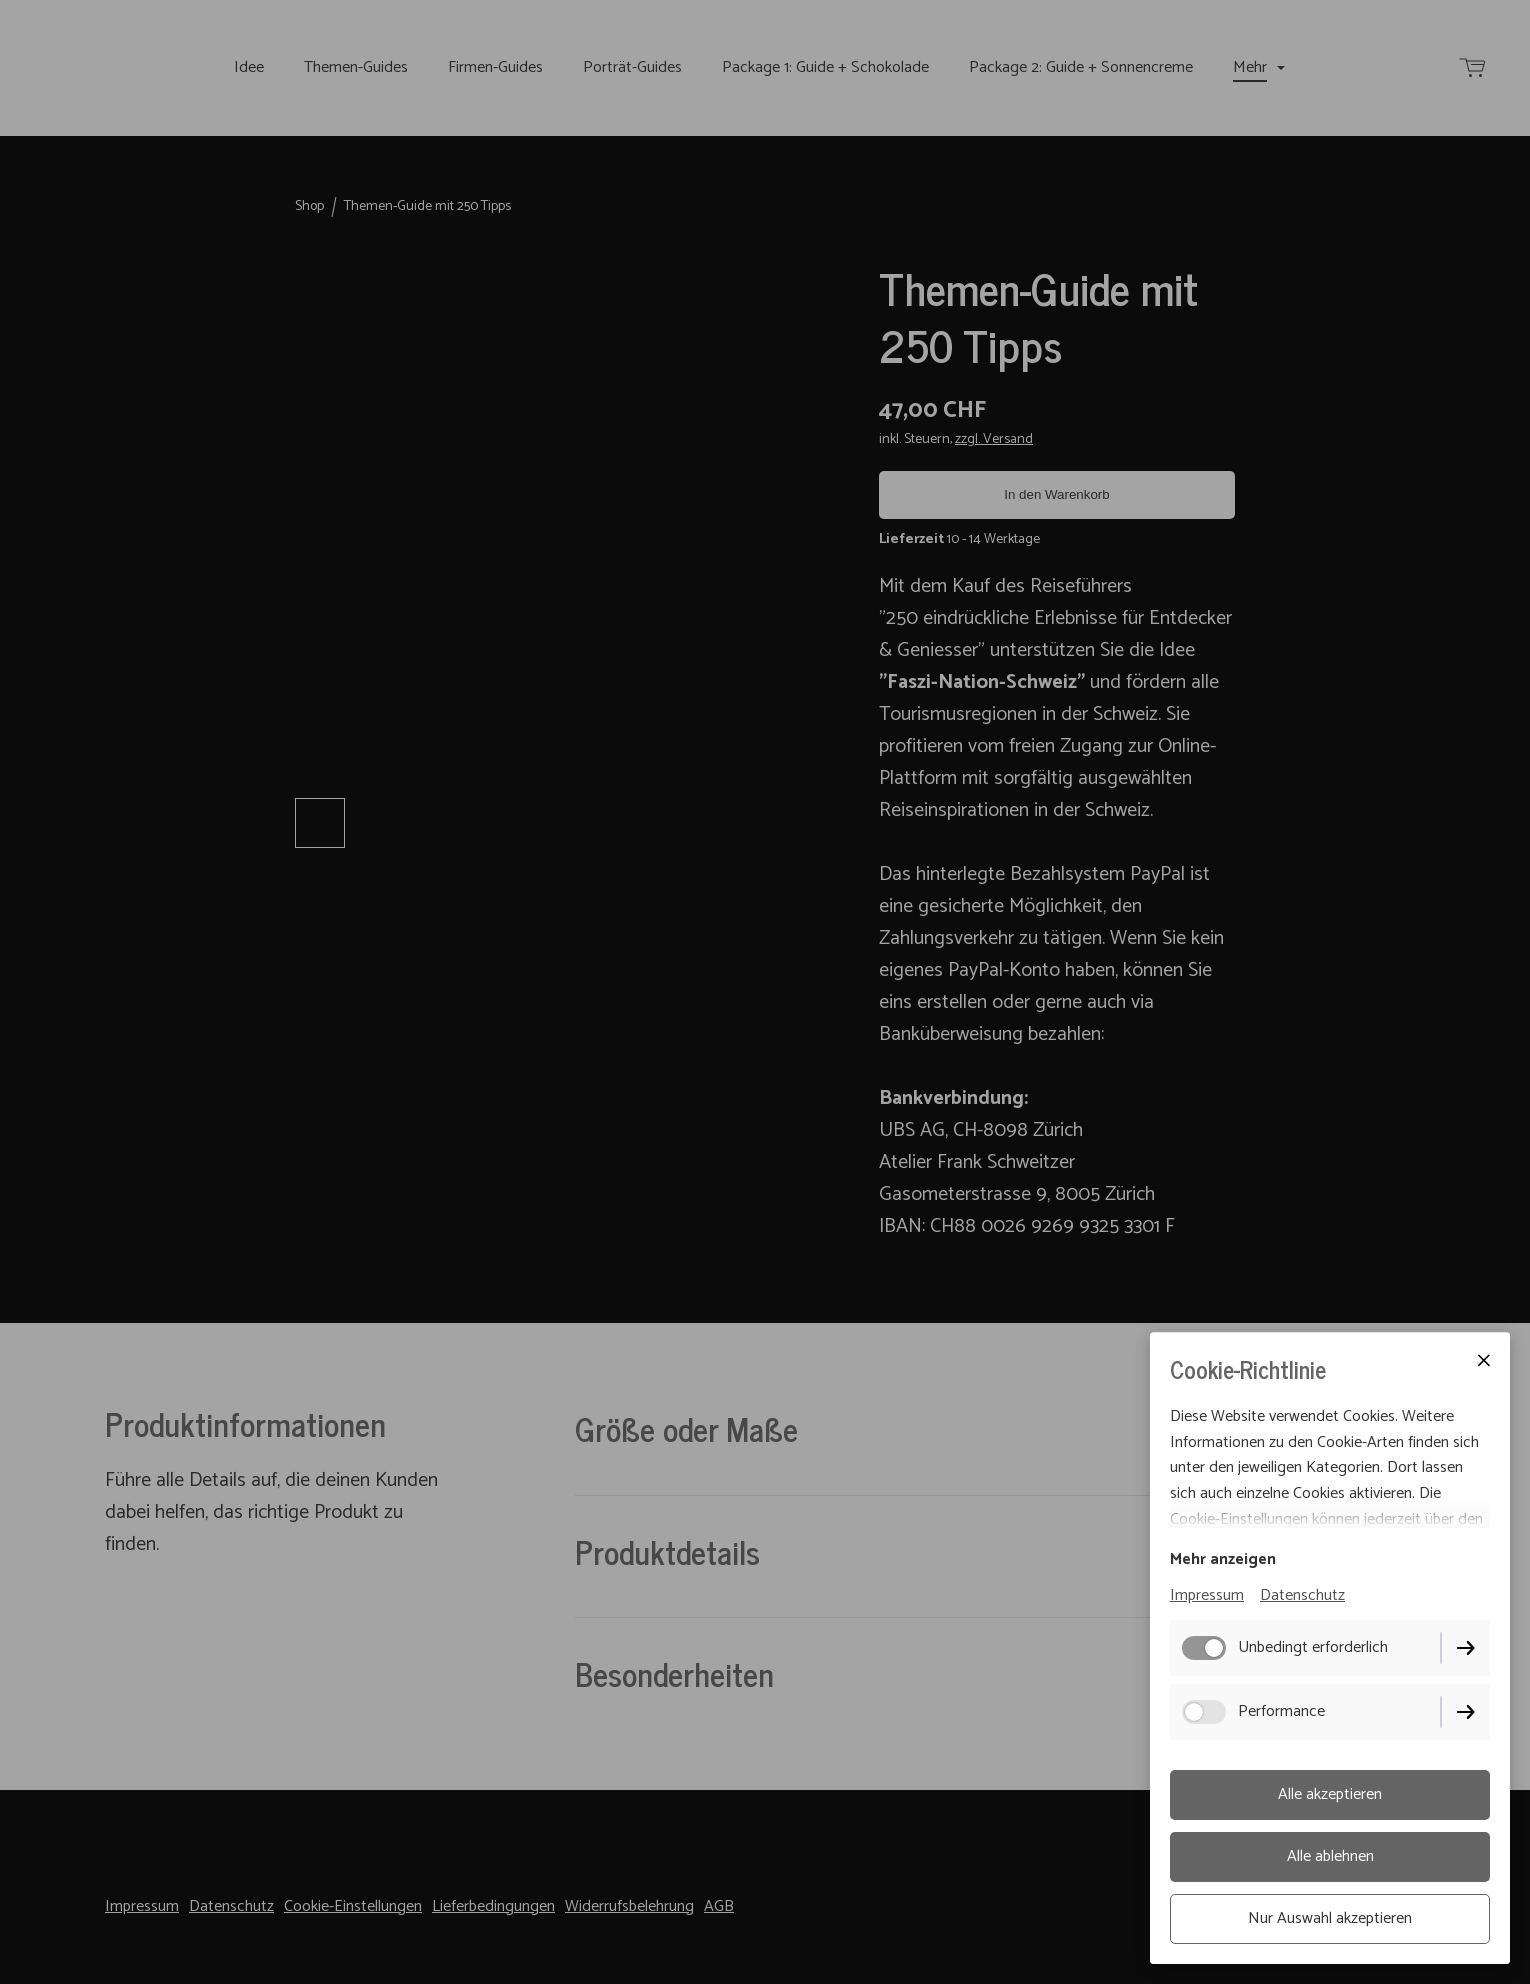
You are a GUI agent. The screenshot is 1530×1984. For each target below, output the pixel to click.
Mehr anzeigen (1223, 1559)
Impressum (1207, 1595)
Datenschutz (1302, 1595)
